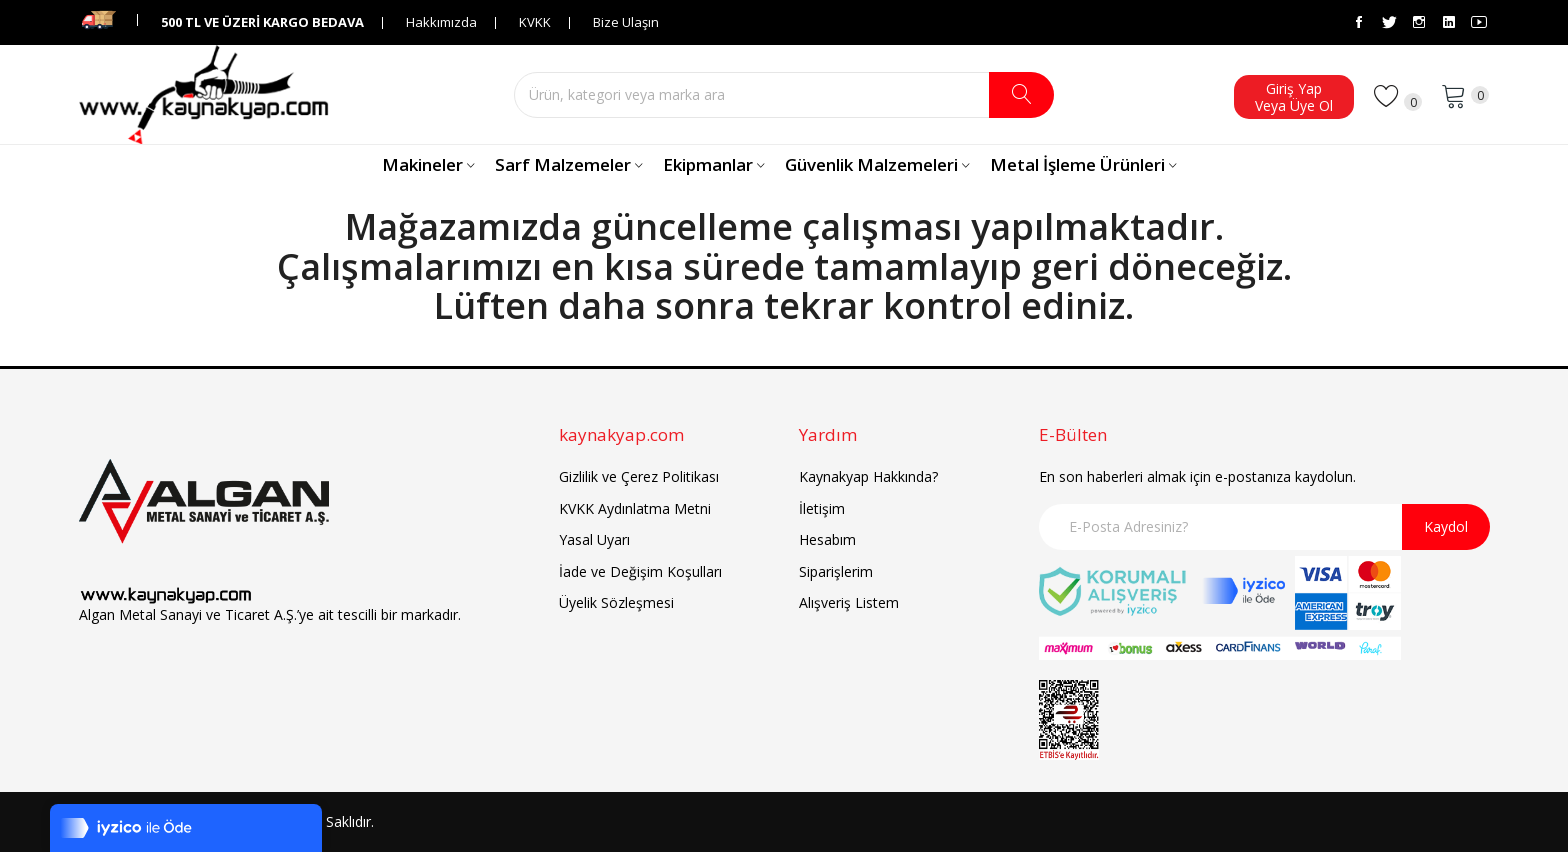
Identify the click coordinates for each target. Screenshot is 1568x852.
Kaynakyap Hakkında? (868, 476)
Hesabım (827, 539)
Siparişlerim (836, 571)
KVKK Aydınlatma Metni (635, 508)
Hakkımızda (441, 22)
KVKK (535, 22)
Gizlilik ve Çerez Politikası (639, 476)
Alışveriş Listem (849, 602)
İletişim (822, 508)
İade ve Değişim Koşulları (640, 571)
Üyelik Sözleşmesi (616, 602)
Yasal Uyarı (594, 539)
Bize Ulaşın (626, 22)
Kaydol (1446, 526)
